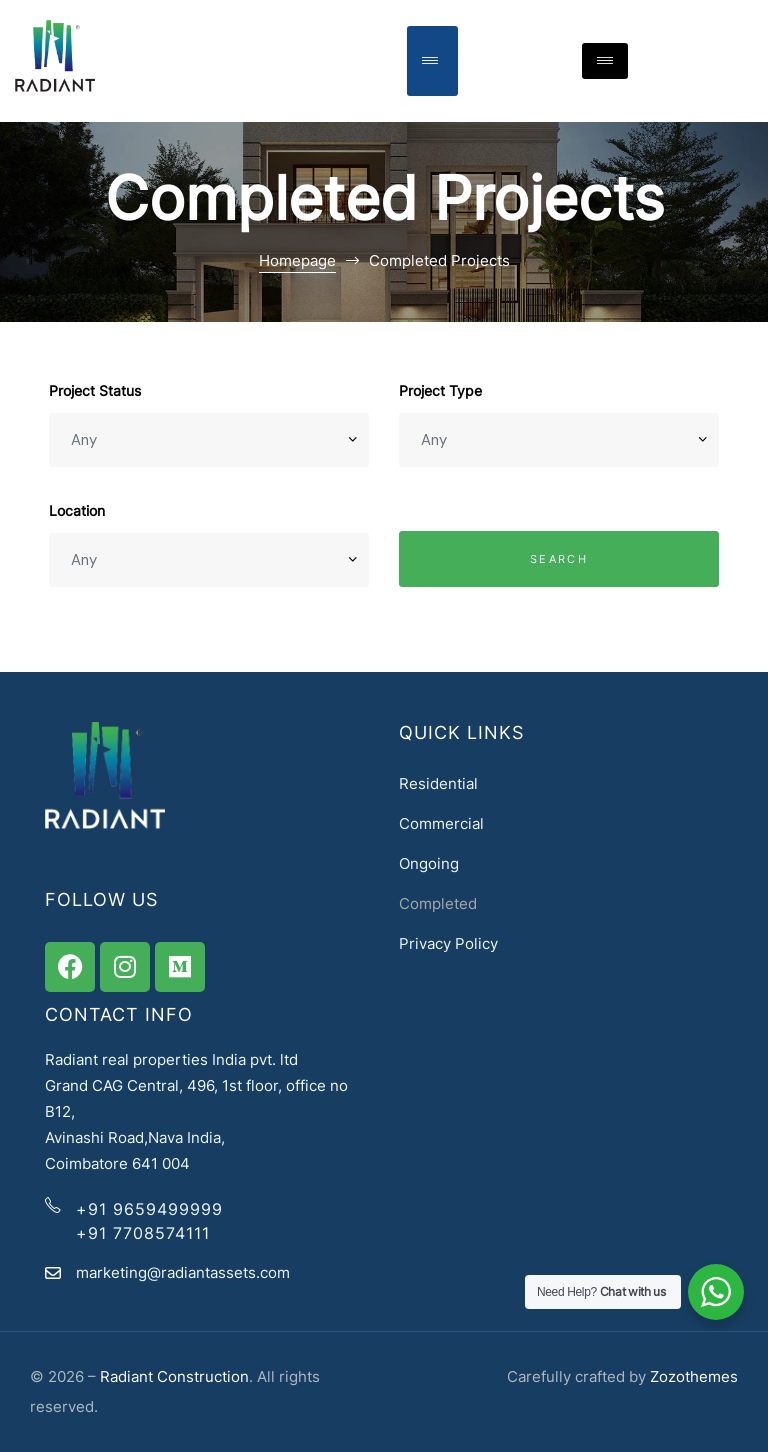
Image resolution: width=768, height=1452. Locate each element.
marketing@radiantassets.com (183, 1272)
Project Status (95, 390)
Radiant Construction (174, 1376)
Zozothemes (694, 1376)
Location (77, 510)
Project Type (440, 390)
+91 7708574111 (143, 1233)
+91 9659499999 (149, 1209)
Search (559, 559)
